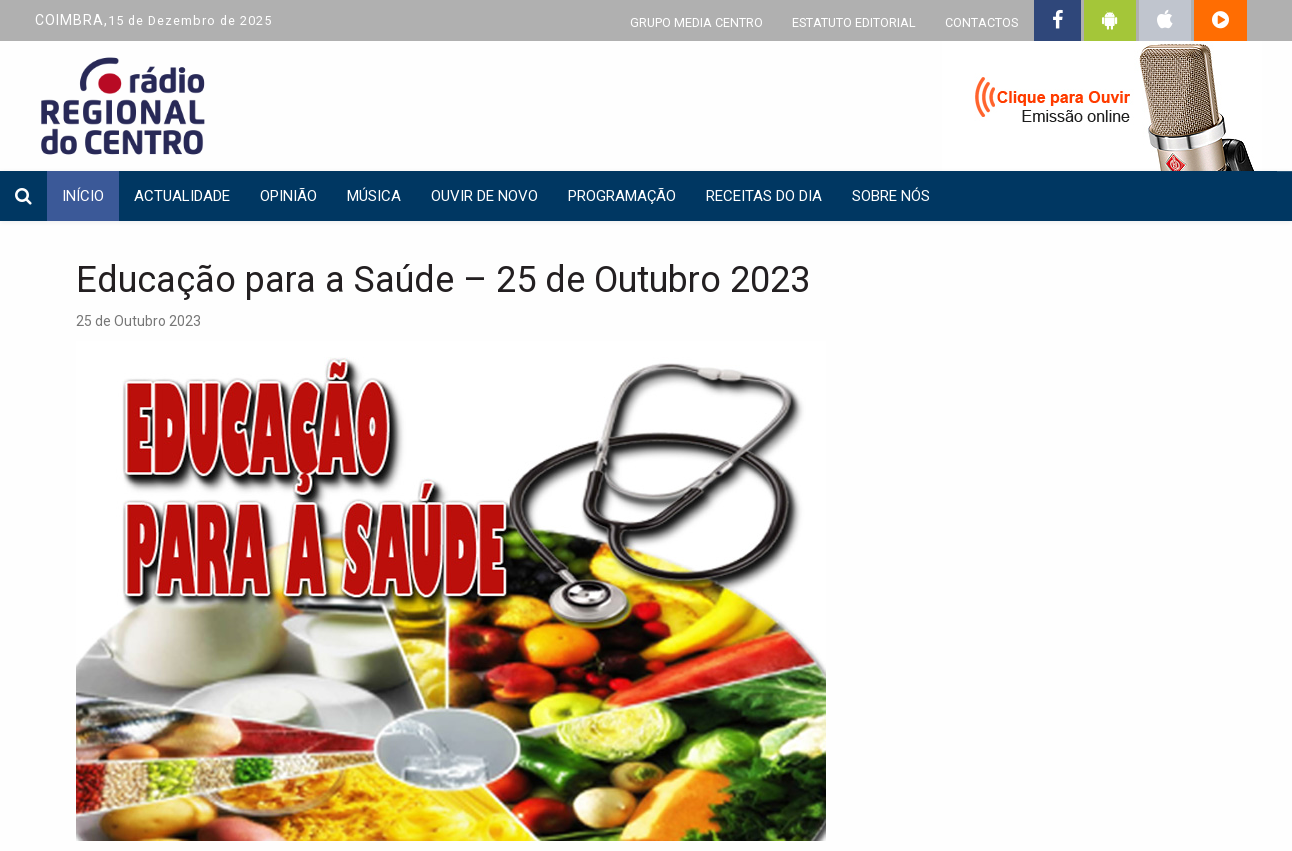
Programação (622, 196)
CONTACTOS (981, 22)
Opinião (288, 196)
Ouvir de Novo (484, 196)
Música (374, 196)
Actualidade (182, 196)
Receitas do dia (764, 196)
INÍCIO (83, 196)
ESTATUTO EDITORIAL (854, 22)
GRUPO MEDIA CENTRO (696, 22)
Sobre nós (891, 196)
